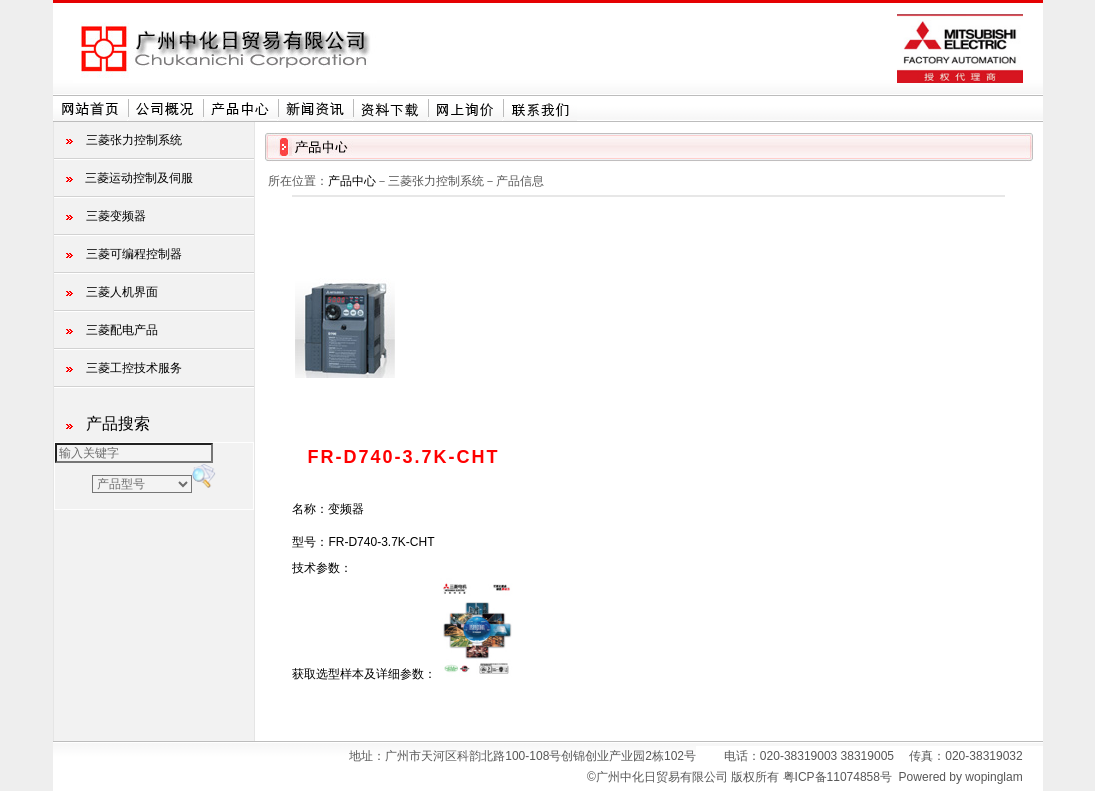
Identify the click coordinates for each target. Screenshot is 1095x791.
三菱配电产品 (122, 330)
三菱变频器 (116, 216)
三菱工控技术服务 (134, 368)
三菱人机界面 (122, 292)
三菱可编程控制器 (134, 254)
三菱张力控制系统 (134, 140)
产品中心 (352, 181)
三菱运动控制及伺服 (139, 178)
